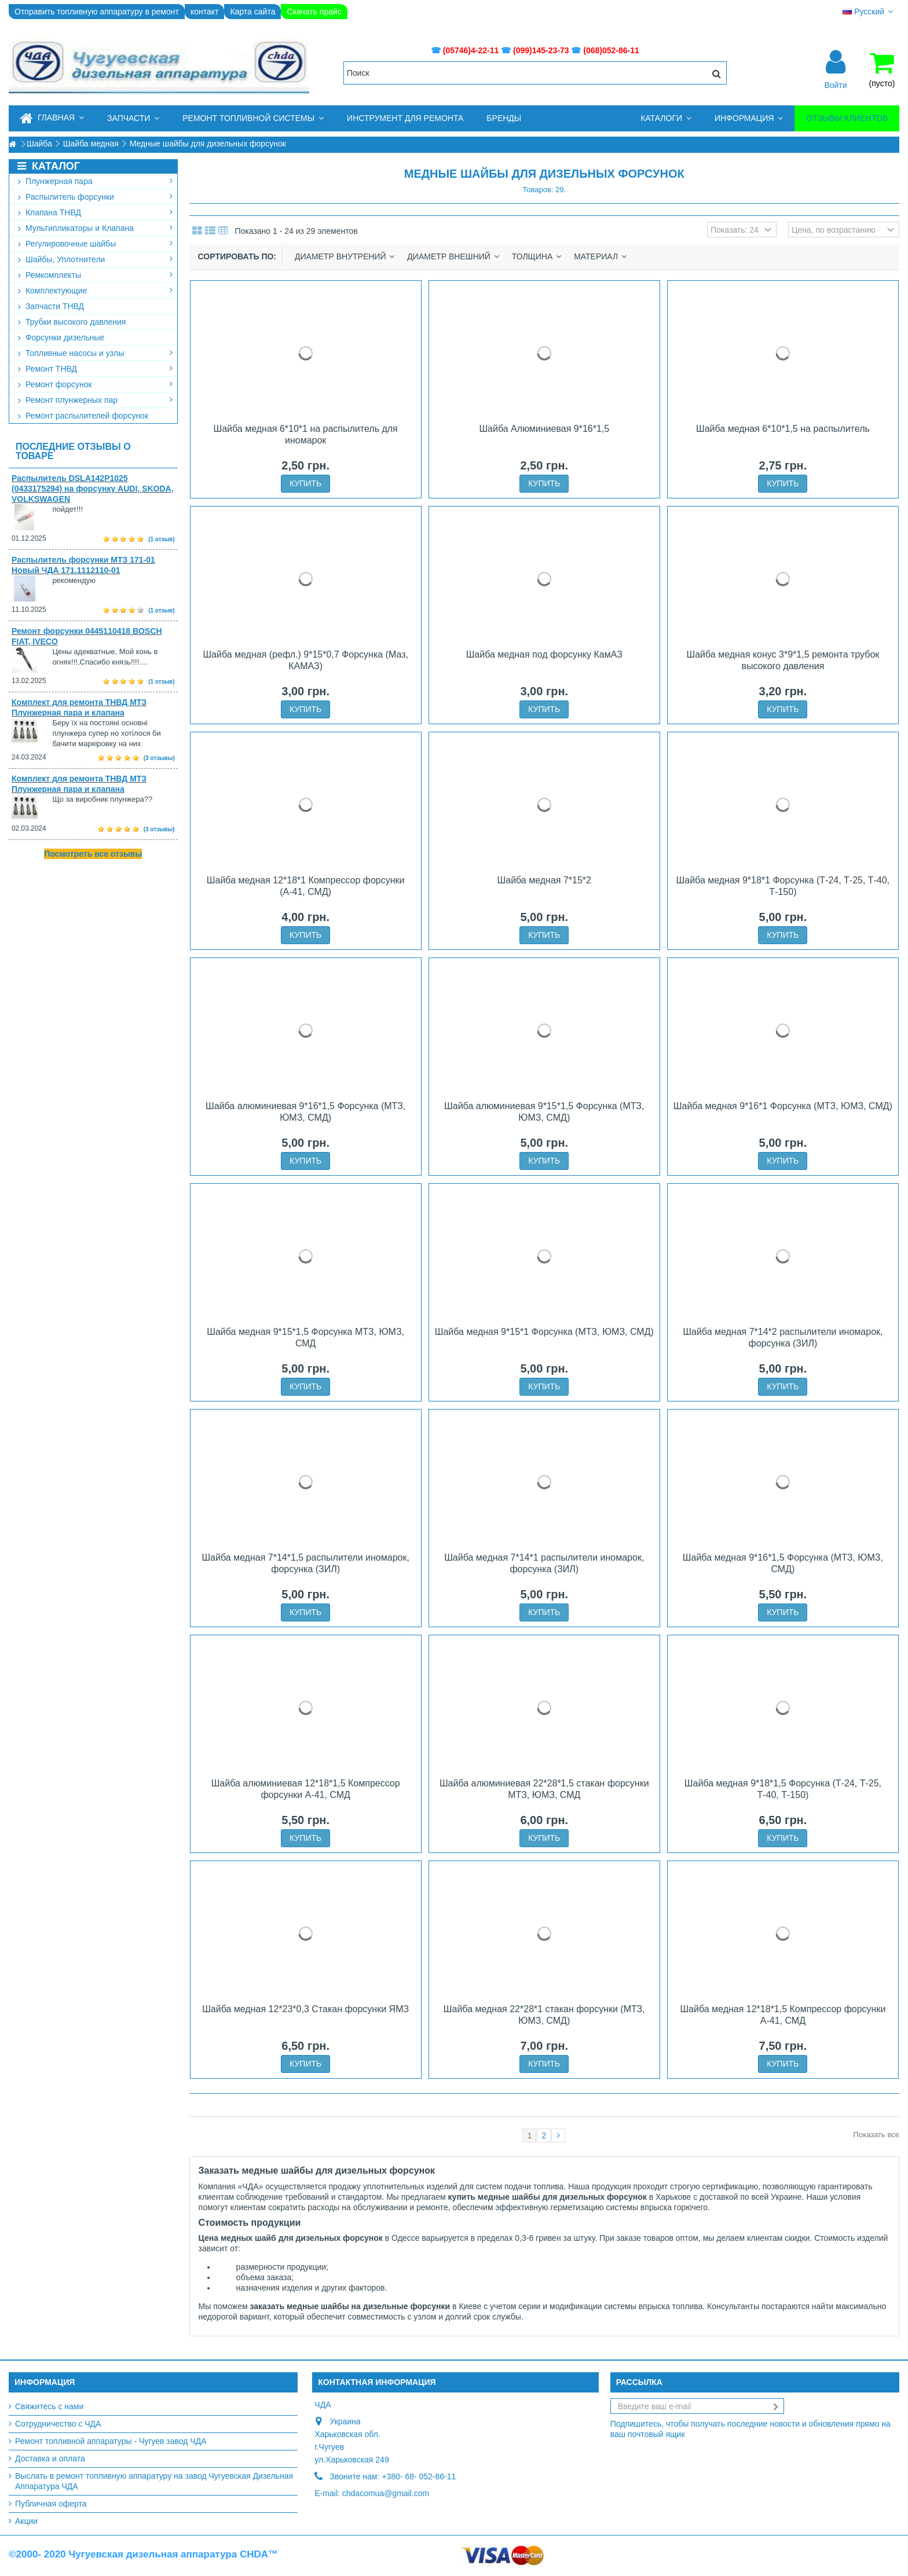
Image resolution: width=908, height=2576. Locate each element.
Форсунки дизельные (61, 337)
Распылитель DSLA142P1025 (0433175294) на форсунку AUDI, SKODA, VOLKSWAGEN (93, 489)
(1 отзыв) (161, 539)
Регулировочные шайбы (95, 243)
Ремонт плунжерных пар (95, 400)
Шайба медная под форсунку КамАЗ (544, 654)
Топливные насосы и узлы (95, 353)
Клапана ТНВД (95, 212)
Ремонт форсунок (95, 384)
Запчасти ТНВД (51, 306)
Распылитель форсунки (95, 196)
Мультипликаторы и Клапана (95, 228)
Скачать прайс (314, 11)
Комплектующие (95, 290)
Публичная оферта (51, 2503)
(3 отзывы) (159, 758)
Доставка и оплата (50, 2458)
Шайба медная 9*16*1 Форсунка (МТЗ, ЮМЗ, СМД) (782, 1106)
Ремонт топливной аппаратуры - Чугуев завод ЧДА (111, 2441)
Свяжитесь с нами (49, 2406)
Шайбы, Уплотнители (95, 259)
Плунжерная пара (95, 181)
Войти (835, 84)
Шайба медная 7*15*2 (544, 880)
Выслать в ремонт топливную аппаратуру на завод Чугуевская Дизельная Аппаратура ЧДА (154, 2481)
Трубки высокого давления (72, 321)
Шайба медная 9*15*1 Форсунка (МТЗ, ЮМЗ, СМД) (544, 1332)
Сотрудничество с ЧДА (58, 2423)
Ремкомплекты (95, 275)
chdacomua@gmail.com (385, 2493)
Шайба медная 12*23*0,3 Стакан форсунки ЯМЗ (305, 2009)
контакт (205, 11)
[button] (133, 118)
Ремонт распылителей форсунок (83, 415)
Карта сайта (252, 11)
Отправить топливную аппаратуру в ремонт (96, 11)
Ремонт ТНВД (95, 368)
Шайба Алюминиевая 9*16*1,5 (544, 429)
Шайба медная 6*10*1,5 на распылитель (783, 429)
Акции (26, 2521)
